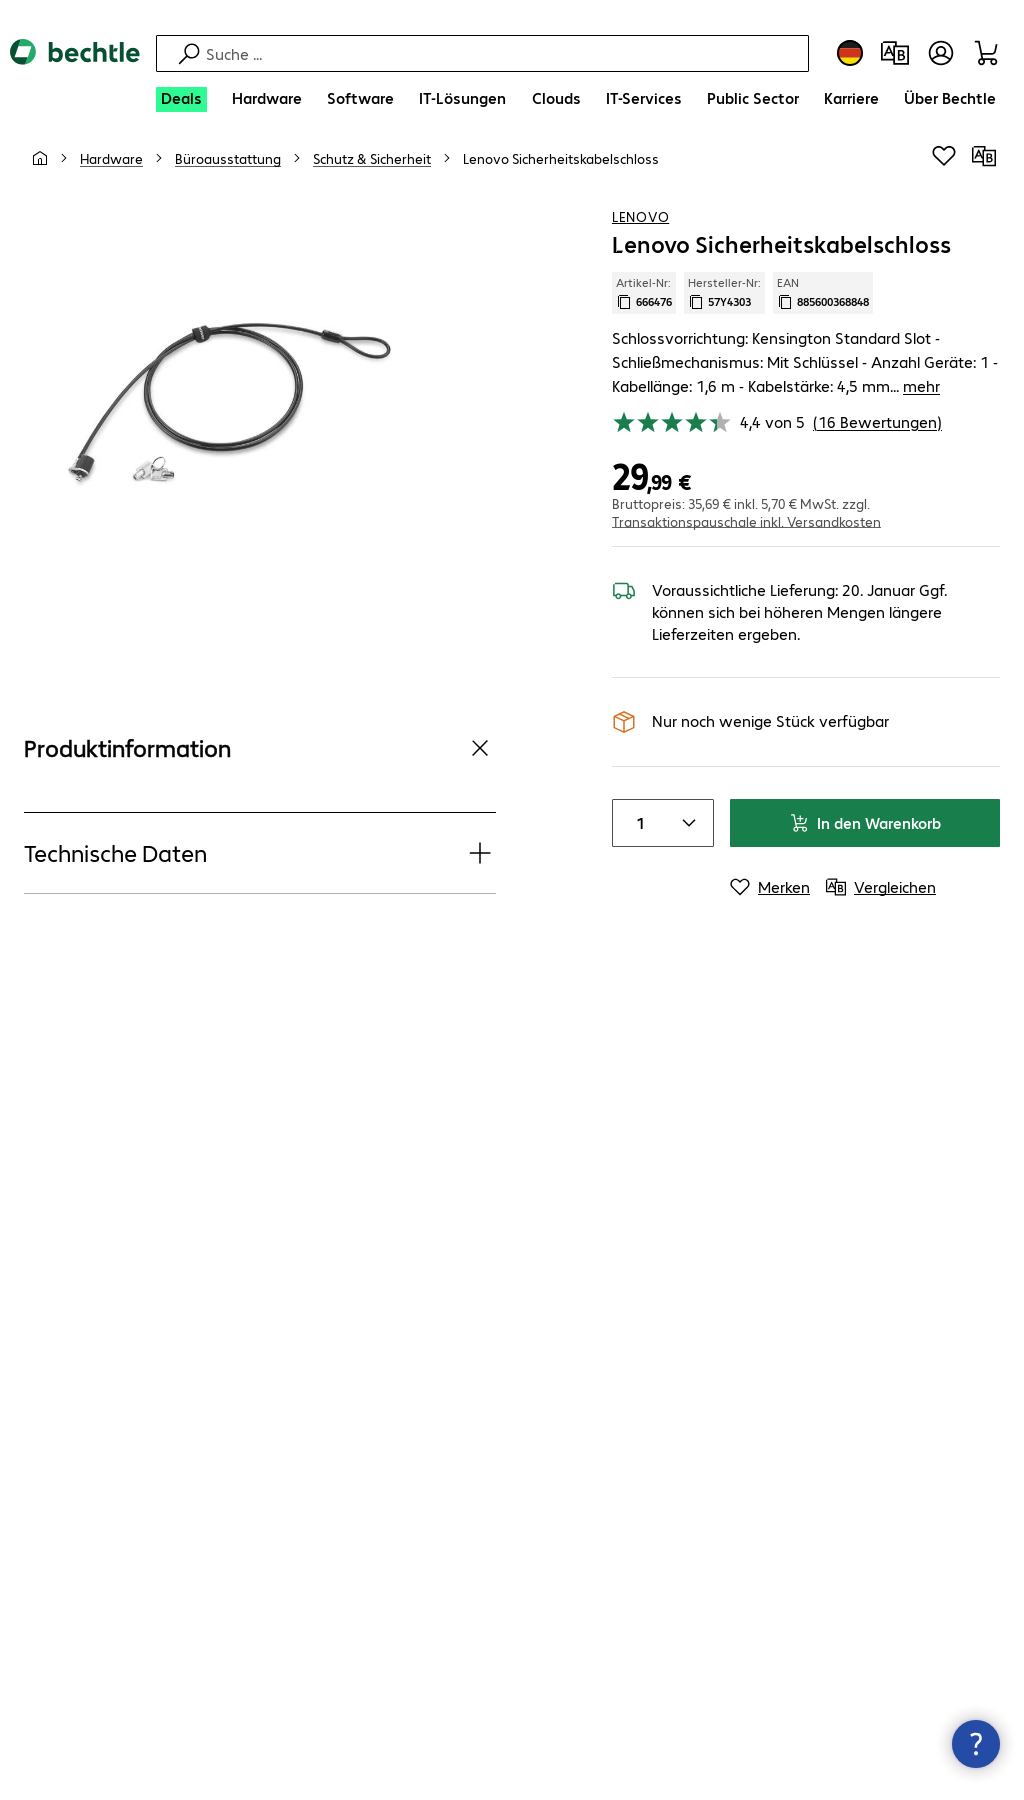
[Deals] (181, 99)
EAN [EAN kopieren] (823, 315)
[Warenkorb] (989, 53)
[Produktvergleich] (895, 53)
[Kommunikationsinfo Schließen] (976, 1744)
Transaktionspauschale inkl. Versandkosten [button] (746, 519)
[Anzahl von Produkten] (637, 821)
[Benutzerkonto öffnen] (941, 53)
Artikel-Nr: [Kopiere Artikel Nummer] (644, 315)
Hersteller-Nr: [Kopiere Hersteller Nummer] (724, 315)
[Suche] (504, 53)
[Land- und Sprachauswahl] (850, 53)
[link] (561, 181)
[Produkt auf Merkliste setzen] (944, 179)
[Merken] (770, 885)
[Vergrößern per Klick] (220, 423)
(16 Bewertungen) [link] (877, 419)
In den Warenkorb (865, 820)
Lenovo (640, 239)
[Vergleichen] (984, 179)
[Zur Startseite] (75, 69)
